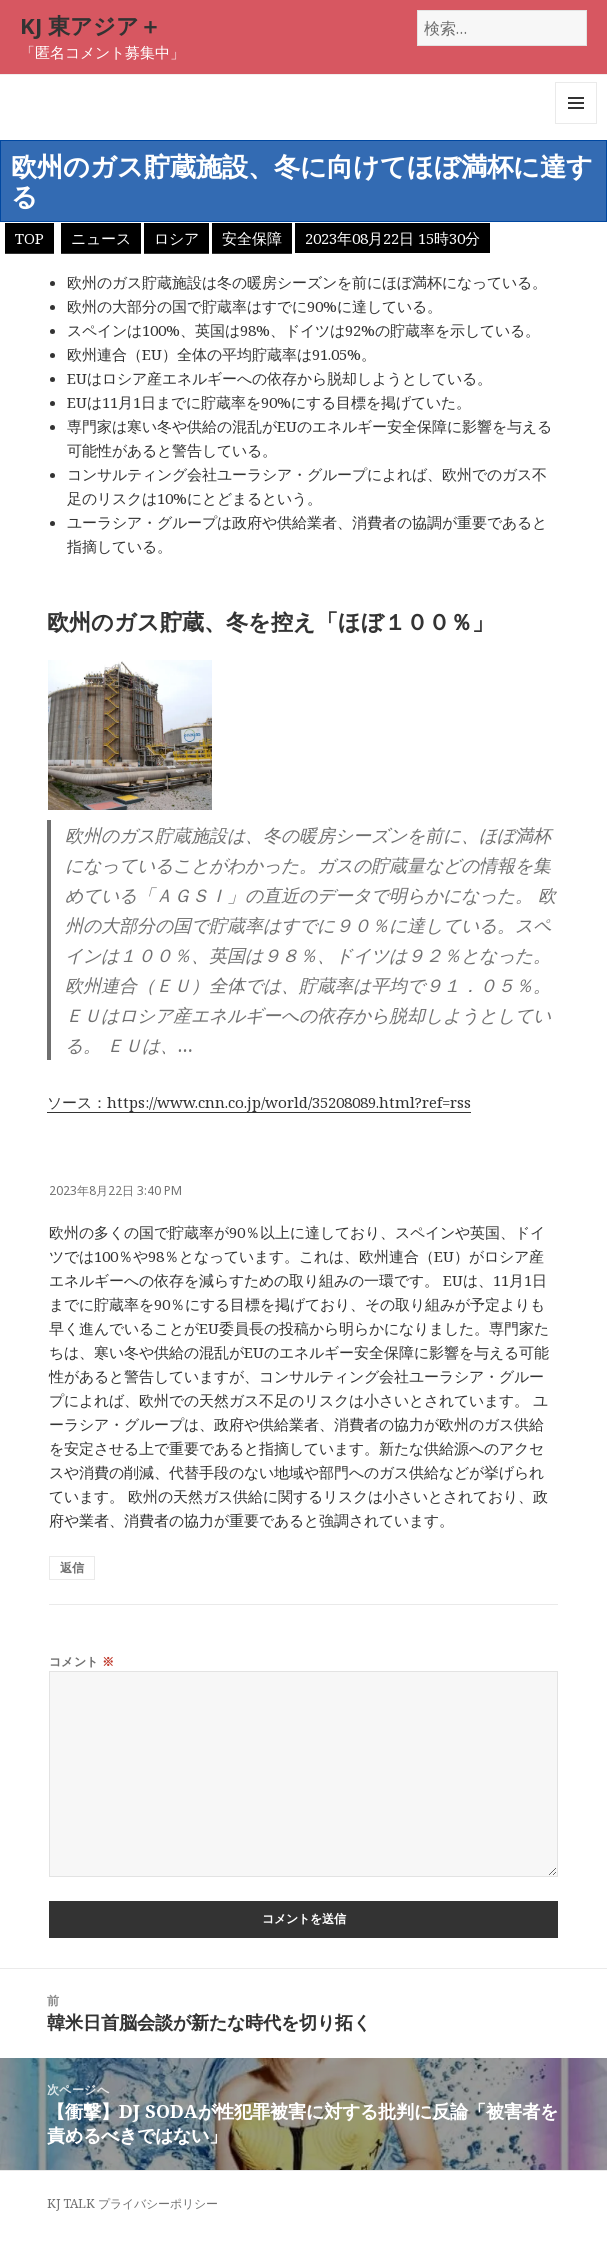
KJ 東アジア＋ (90, 25)
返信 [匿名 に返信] (72, 1567)
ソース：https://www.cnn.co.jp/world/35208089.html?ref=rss (259, 1102)
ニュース (101, 238)
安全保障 (252, 238)
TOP (29, 238)
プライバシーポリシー (158, 2203)
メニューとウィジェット (576, 123)
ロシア (176, 238)
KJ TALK (71, 2203)
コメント (82, 1661)
